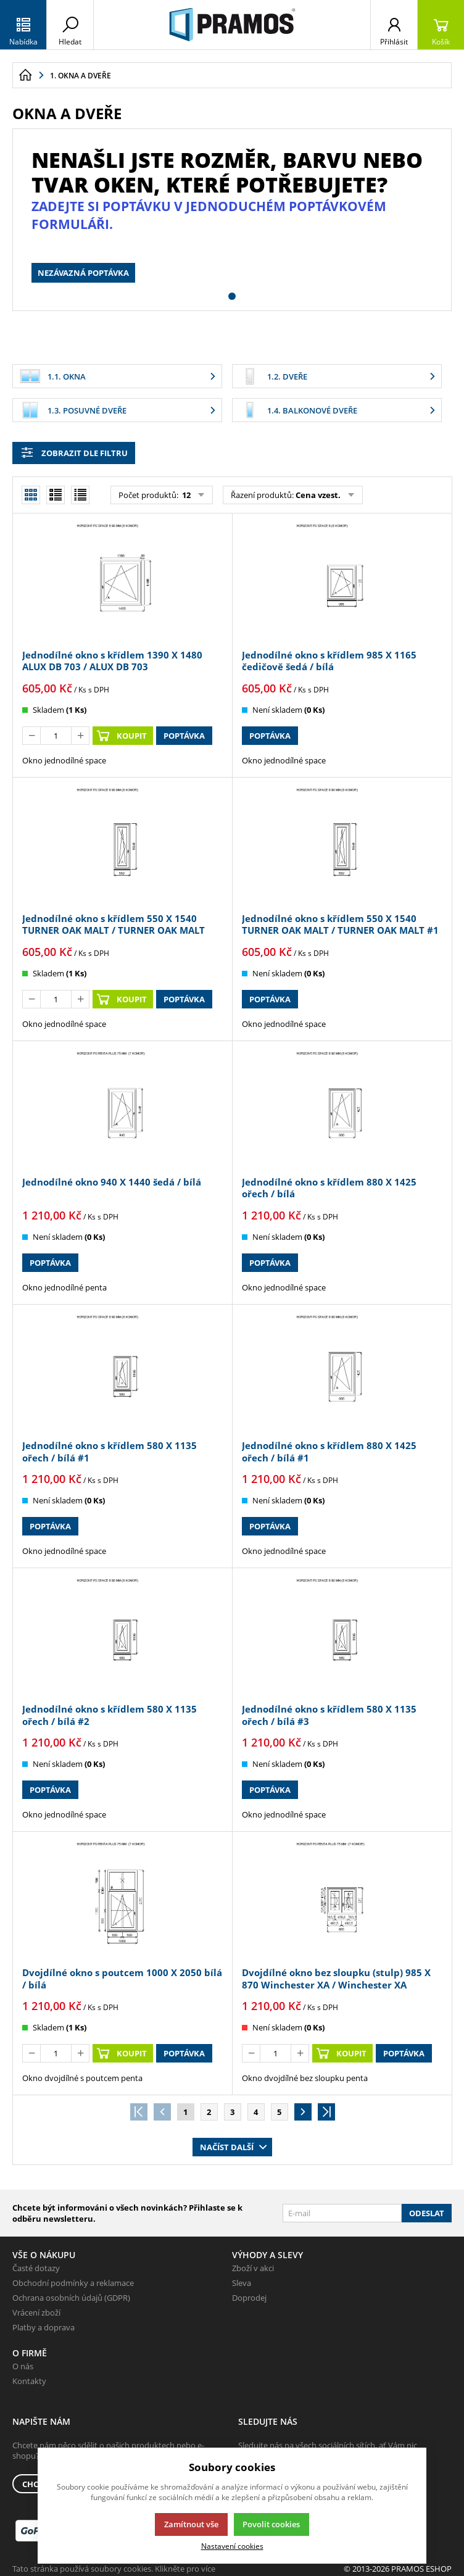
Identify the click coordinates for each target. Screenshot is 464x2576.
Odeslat (426, 2213)
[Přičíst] (80, 735)
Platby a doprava (43, 2327)
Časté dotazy (36, 2268)
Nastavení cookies (232, 2546)
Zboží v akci (253, 2268)
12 (185, 495)
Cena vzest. (318, 495)
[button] (232, 296)
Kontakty (29, 2381)
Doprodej (249, 2297)
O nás (22, 2366)
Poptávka (184, 735)
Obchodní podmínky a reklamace (73, 2282)
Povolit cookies (271, 2524)
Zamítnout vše (191, 2524)
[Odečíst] (31, 735)
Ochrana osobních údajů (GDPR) (71, 2297)
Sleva (241, 2282)
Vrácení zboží (36, 2312)
